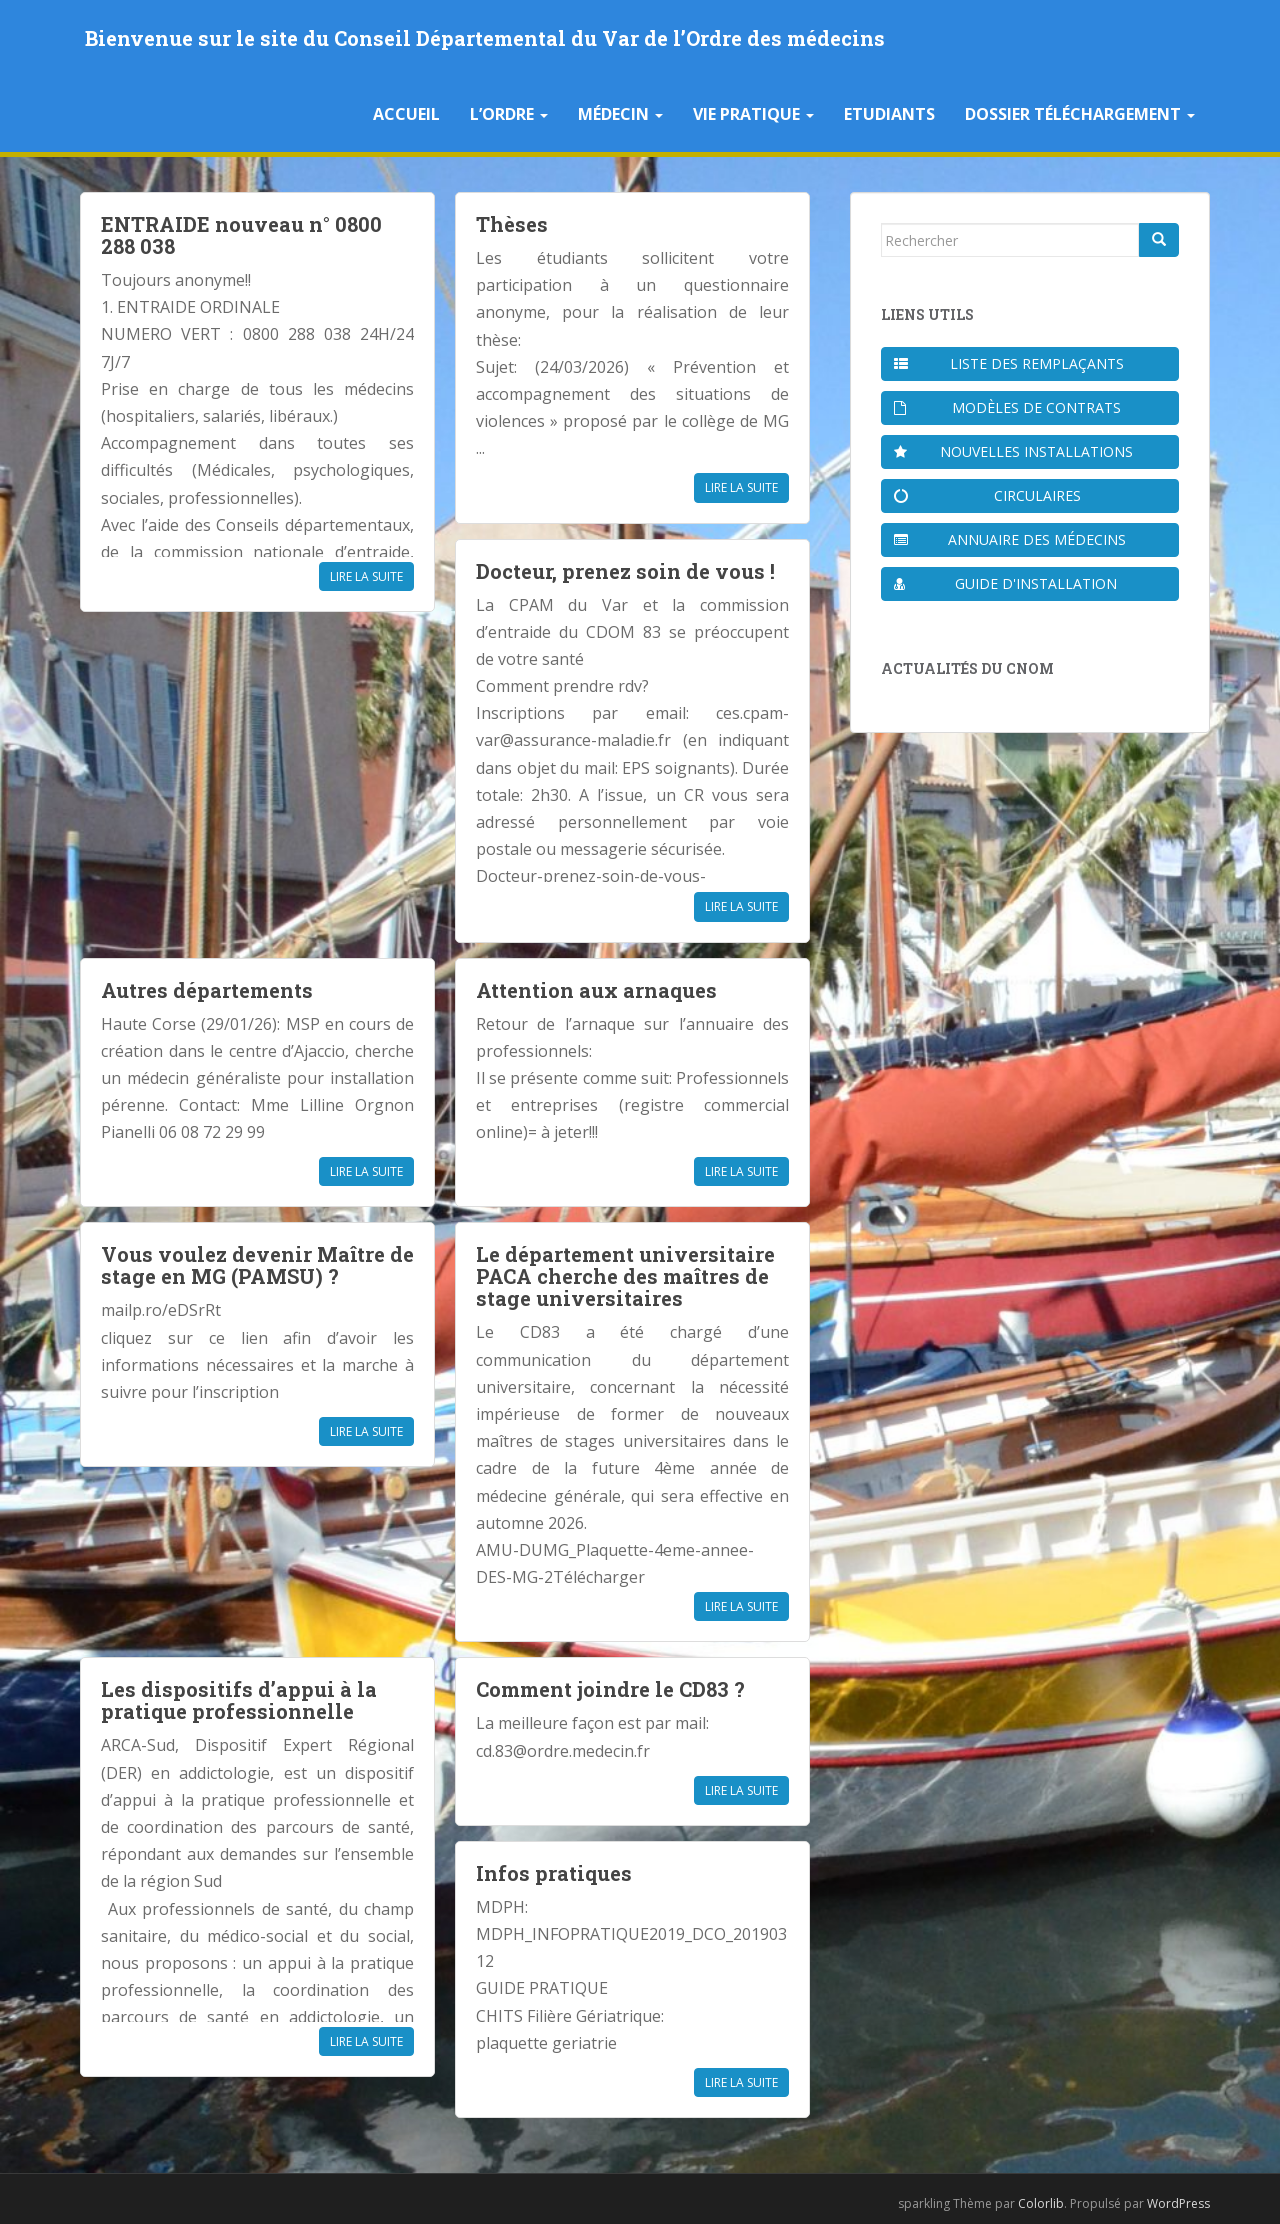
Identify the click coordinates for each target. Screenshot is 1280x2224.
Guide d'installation (1005, 583)
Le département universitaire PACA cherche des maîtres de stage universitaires (625, 1276)
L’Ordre (509, 114)
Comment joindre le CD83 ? (610, 1689)
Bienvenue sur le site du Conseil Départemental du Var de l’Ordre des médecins (485, 38)
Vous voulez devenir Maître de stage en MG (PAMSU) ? (257, 1265)
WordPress (1178, 2203)
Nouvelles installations (1013, 451)
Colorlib (1041, 2203)
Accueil (406, 114)
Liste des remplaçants (1009, 363)
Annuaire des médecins (1010, 539)
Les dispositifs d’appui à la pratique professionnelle (239, 1700)
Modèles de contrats (1007, 407)
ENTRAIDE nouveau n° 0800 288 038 (241, 235)
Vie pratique (753, 114)
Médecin (620, 114)
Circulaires (987, 495)
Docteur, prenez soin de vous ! (625, 571)
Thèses (512, 224)
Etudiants (889, 114)
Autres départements (207, 990)
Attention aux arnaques (596, 990)
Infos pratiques (554, 1873)
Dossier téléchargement (1080, 114)
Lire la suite (366, 576)
